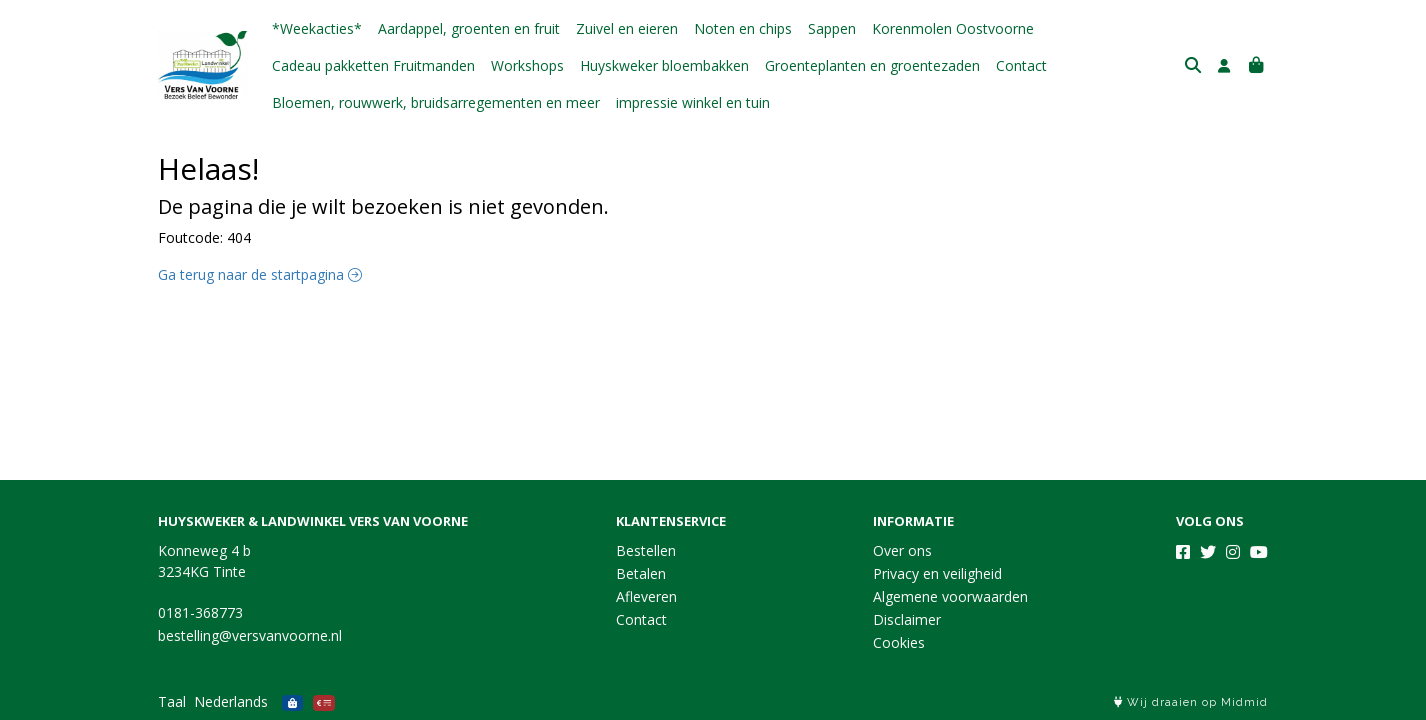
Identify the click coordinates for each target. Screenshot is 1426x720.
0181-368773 (200, 612)
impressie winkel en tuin (693, 102)
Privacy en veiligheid (937, 573)
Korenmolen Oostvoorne (953, 28)
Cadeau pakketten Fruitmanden (373, 65)
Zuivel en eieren (627, 28)
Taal (172, 701)
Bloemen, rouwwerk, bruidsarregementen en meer (436, 102)
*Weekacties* (317, 28)
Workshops (527, 65)
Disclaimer (907, 619)
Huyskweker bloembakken (664, 65)
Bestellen (646, 550)
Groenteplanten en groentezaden (872, 65)
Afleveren (646, 596)
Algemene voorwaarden (950, 596)
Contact (1021, 65)
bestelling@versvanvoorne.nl (250, 635)
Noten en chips (743, 28)
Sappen (832, 28)
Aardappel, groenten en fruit (469, 28)
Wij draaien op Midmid (1191, 702)
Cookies (899, 642)
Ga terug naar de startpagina (260, 274)
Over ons (902, 550)
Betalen (641, 573)
